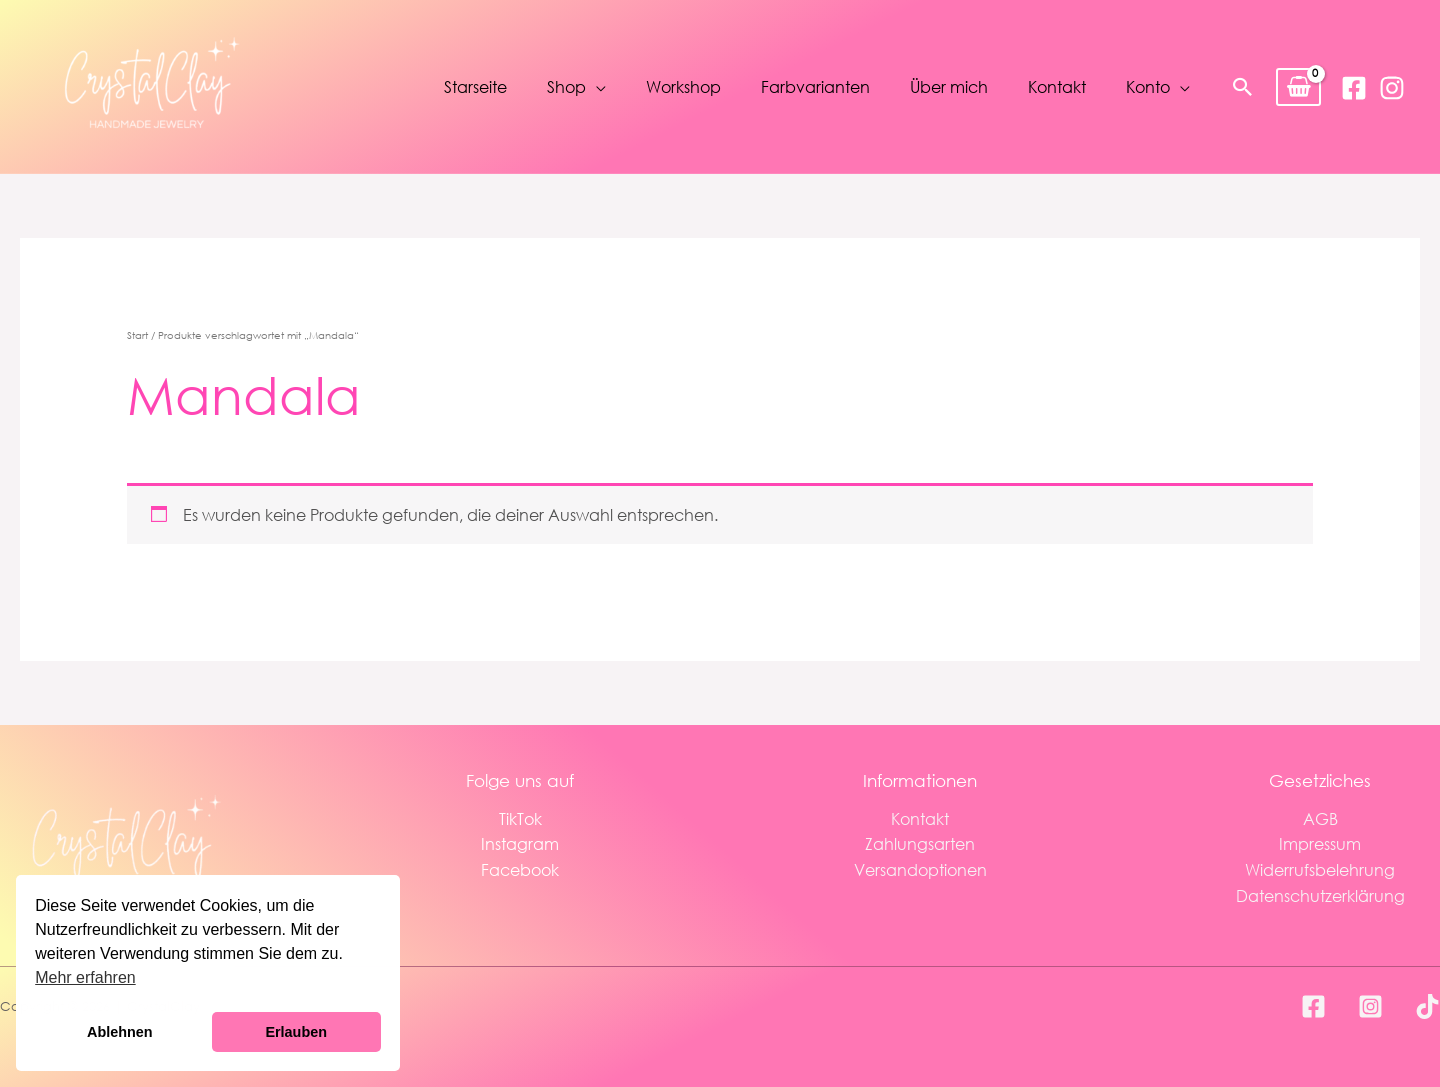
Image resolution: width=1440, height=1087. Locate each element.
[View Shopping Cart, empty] (1298, 87)
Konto (1148, 86)
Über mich (949, 86)
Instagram (520, 843)
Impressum (1320, 843)
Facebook (520, 869)
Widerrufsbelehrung (1320, 869)
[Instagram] (1392, 88)
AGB (1320, 818)
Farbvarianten (815, 86)
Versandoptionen (920, 869)
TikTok (520, 818)
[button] (1243, 87)
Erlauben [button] (296, 1032)
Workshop (683, 86)
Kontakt (1057, 86)
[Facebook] (1354, 88)
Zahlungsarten (920, 843)
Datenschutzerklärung (1320, 895)
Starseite (475, 86)
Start (137, 335)
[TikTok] (1427, 1006)
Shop (566, 86)
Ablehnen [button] (120, 1032)
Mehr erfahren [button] (85, 977)
